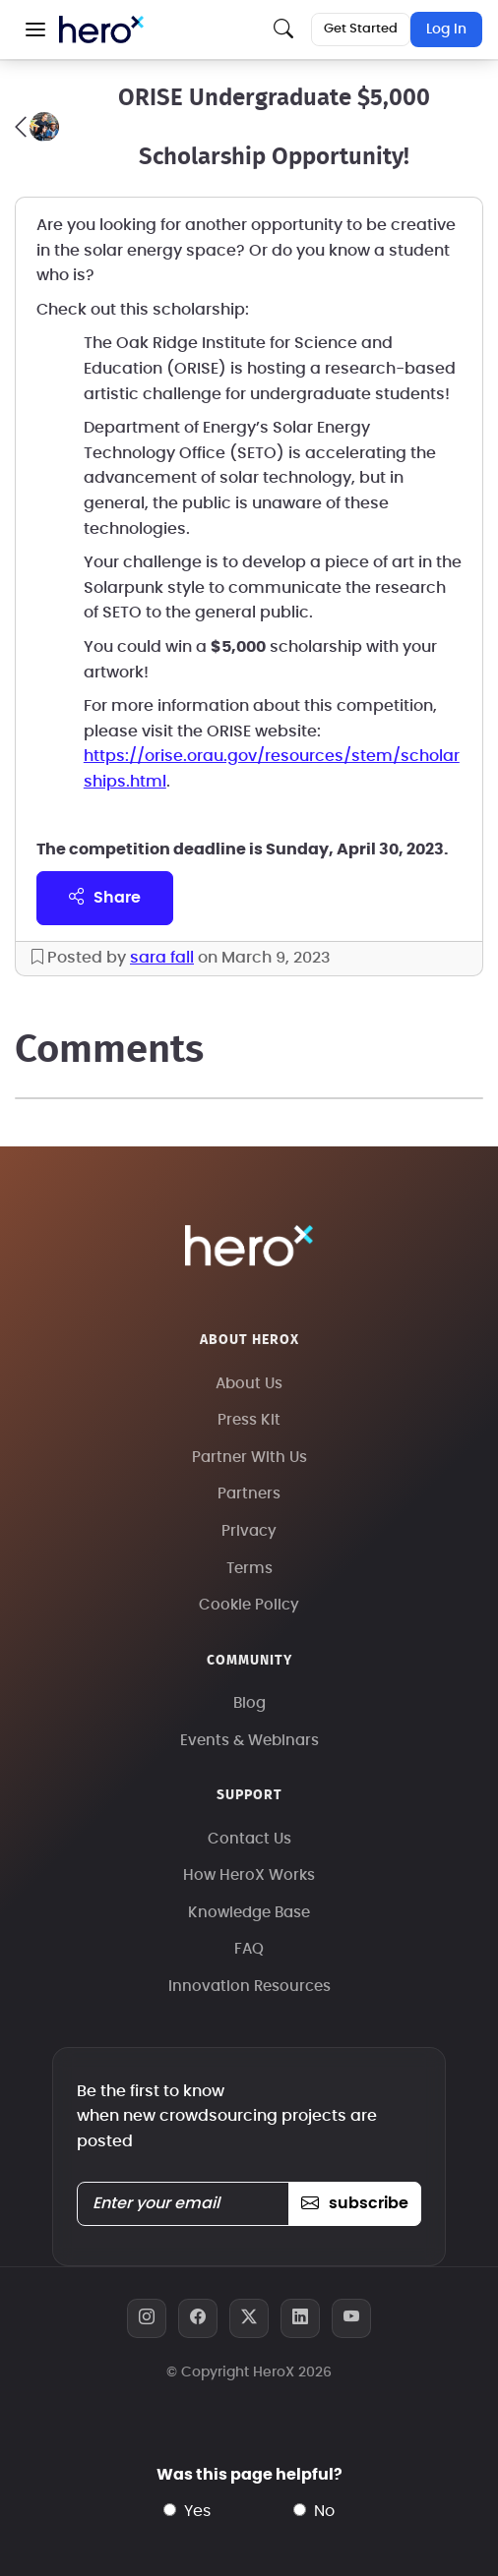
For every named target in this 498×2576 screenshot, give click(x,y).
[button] (35, 29)
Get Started (361, 29)
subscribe (354, 2203)
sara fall (162, 958)
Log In (446, 29)
